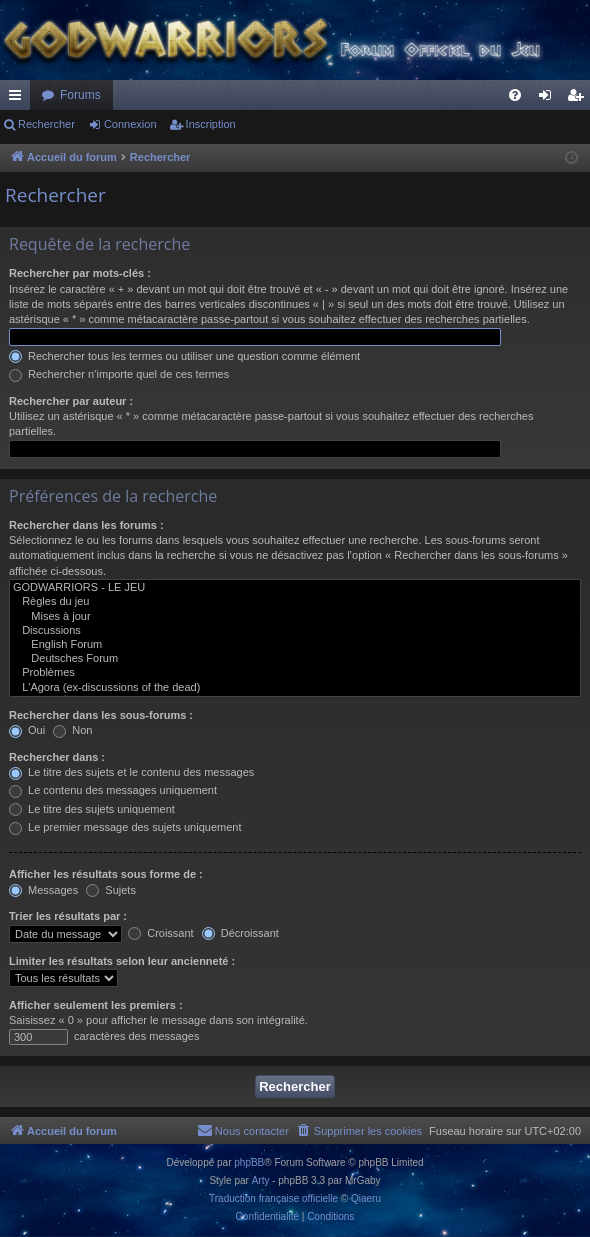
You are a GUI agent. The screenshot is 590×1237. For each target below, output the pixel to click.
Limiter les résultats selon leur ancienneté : (122, 961)
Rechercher (46, 124)
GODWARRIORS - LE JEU (295, 588)
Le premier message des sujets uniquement (125, 827)
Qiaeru (366, 1198)
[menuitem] (515, 95)
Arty (261, 1180)
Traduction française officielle (273, 1198)
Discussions (295, 631)
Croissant (161, 933)
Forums (80, 95)
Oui (27, 730)
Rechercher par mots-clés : (80, 273)
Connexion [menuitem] (549, 99)
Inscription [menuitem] (579, 99)
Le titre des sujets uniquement (92, 809)
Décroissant (240, 933)
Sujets (111, 890)
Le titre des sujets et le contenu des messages (131, 772)
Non (72, 730)
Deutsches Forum (295, 659)
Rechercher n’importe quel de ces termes (119, 374)
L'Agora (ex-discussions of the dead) (295, 688)
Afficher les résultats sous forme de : (106, 874)
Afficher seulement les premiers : (96, 1005)
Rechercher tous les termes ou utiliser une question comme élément (184, 356)
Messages (43, 890)
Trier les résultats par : (68, 916)
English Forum (295, 645)
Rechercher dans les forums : (86, 525)
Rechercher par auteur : (71, 401)
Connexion (130, 124)
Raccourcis (19, 99)
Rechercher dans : (57, 757)
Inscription (211, 124)
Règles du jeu (295, 602)
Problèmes (295, 673)
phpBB (249, 1162)
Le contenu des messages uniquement (113, 790)
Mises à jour (295, 617)
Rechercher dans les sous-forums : (101, 715)
